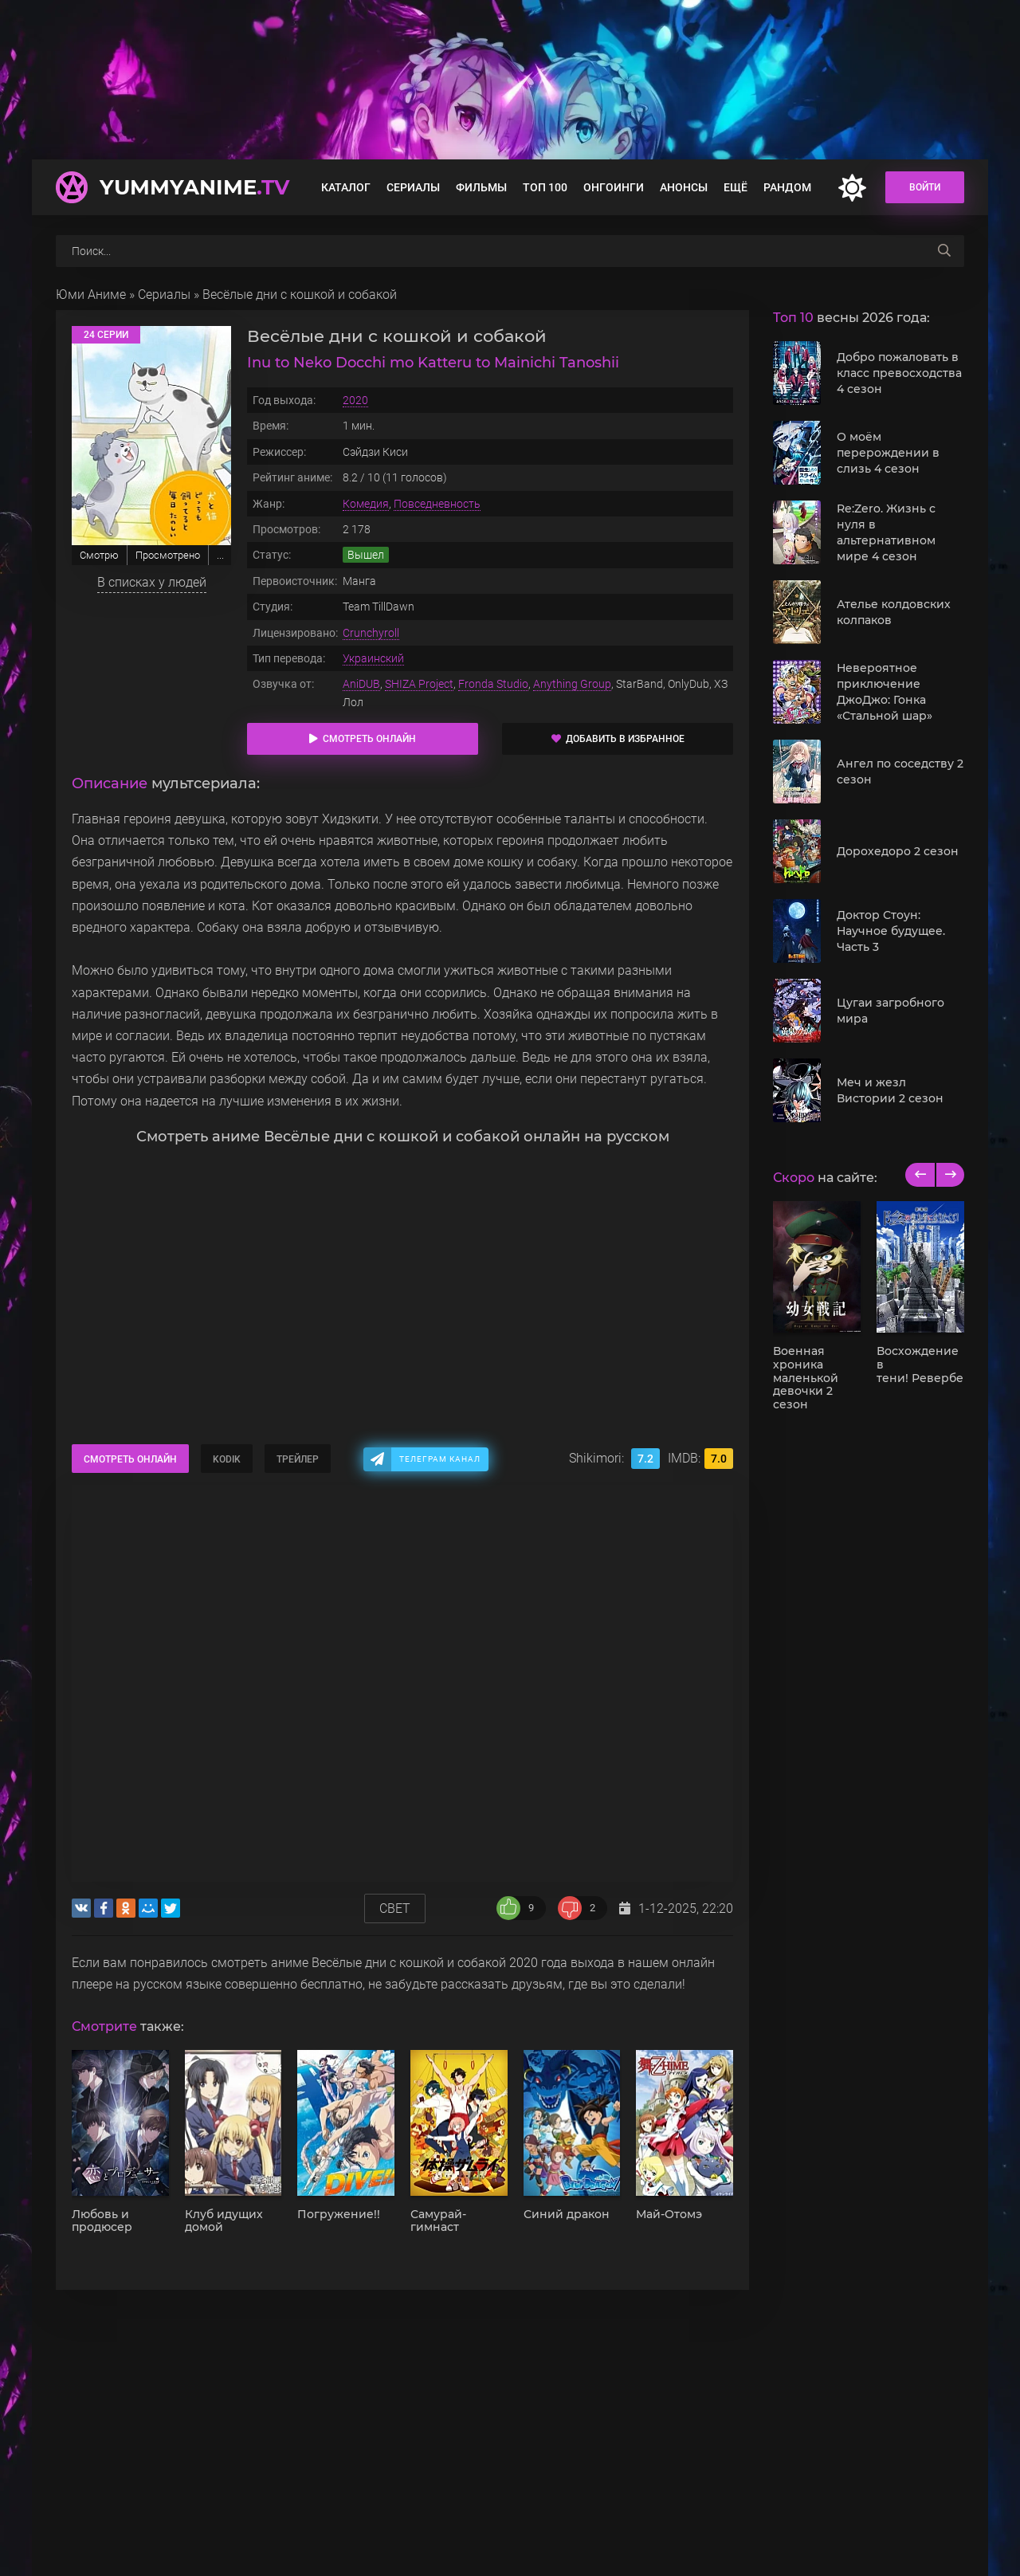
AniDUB (361, 683)
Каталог (346, 187)
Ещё (735, 187)
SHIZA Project (419, 683)
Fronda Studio (493, 683)
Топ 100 (545, 187)
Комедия (366, 503)
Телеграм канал (440, 1459)
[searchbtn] (944, 251)
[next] (949, 1175)
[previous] (920, 1175)
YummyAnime (194, 187)
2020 (355, 400)
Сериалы (413, 187)
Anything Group (572, 683)
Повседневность (437, 503)
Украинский (373, 658)
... (220, 555)
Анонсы (684, 187)
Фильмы (481, 187)
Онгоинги (613, 187)
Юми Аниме (91, 294)
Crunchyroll (371, 632)
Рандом (787, 187)
